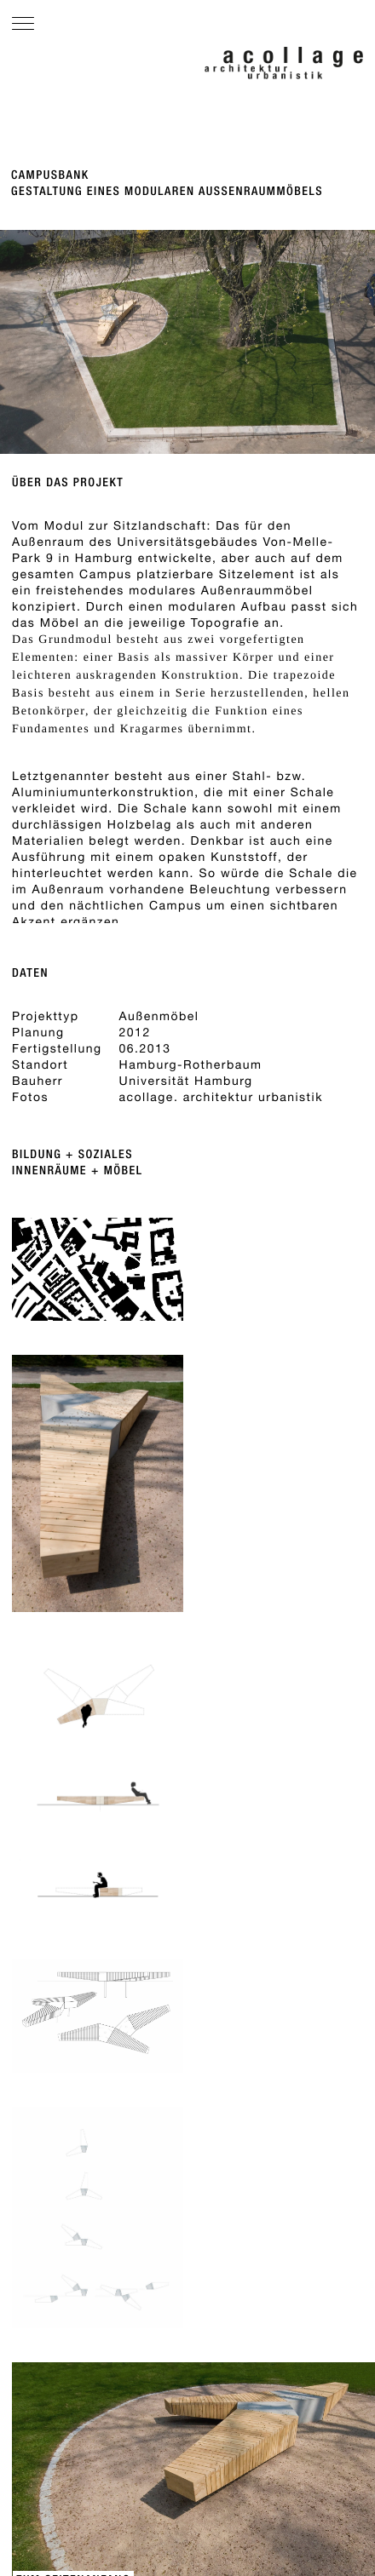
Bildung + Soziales (72, 1155)
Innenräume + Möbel (77, 1171)
